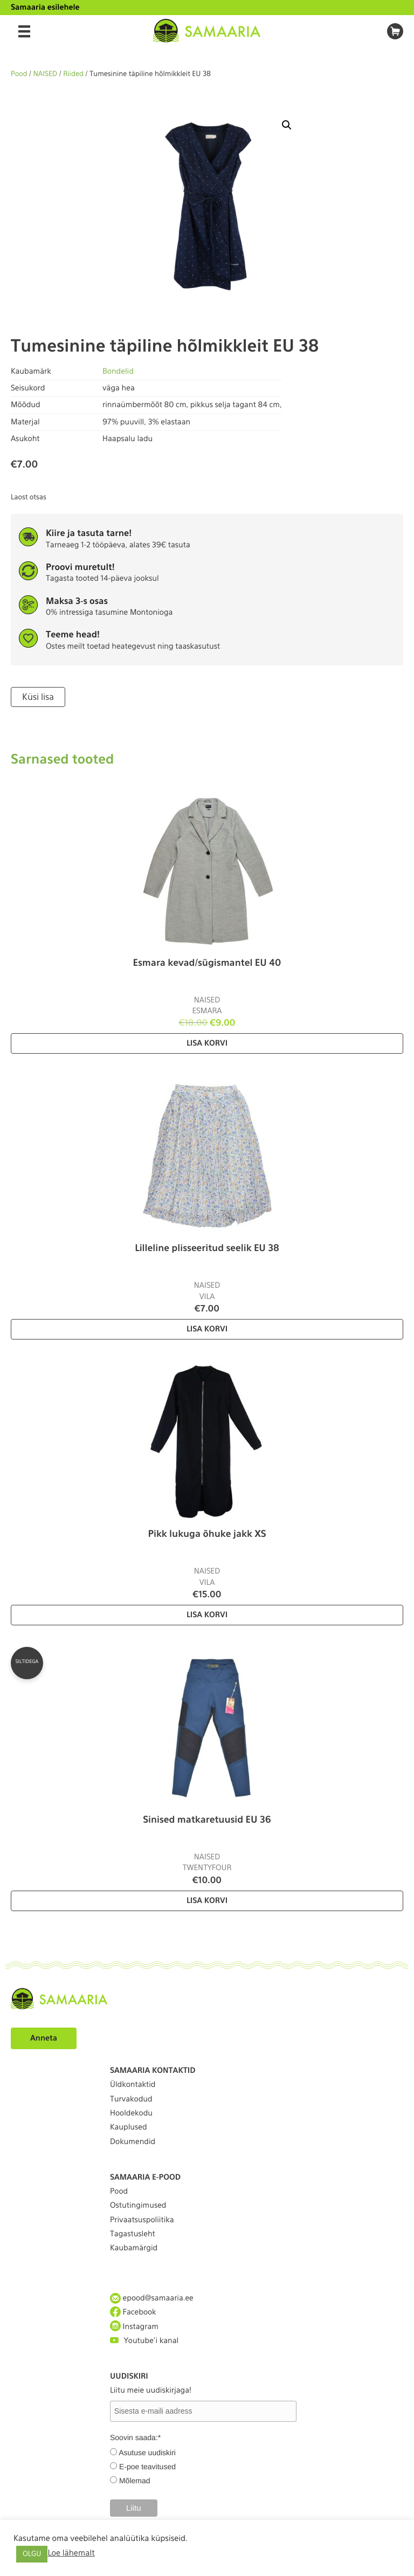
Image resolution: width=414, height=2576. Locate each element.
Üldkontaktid (132, 2084)
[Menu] (24, 31)
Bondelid (118, 371)
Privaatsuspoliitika (142, 2220)
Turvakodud (131, 2099)
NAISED (45, 74)
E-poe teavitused (147, 2466)
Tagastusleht (132, 2234)
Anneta (43, 2038)
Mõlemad (134, 2480)
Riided (73, 74)
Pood (19, 74)
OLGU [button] (32, 2554)
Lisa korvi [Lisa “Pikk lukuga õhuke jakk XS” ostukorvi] (207, 1615)
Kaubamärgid (133, 2248)
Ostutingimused (138, 2205)
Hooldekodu (131, 2113)
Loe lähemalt (70, 2553)
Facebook (133, 2312)
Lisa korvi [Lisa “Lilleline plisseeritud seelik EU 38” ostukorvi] (207, 1329)
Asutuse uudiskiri (147, 2452)
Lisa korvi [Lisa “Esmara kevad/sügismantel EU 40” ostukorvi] (207, 1043)
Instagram (134, 2326)
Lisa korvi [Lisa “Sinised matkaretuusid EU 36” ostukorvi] (207, 1901)
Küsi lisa (38, 697)
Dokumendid (132, 2142)
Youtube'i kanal (144, 2340)
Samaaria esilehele (45, 7)
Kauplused (128, 2127)
